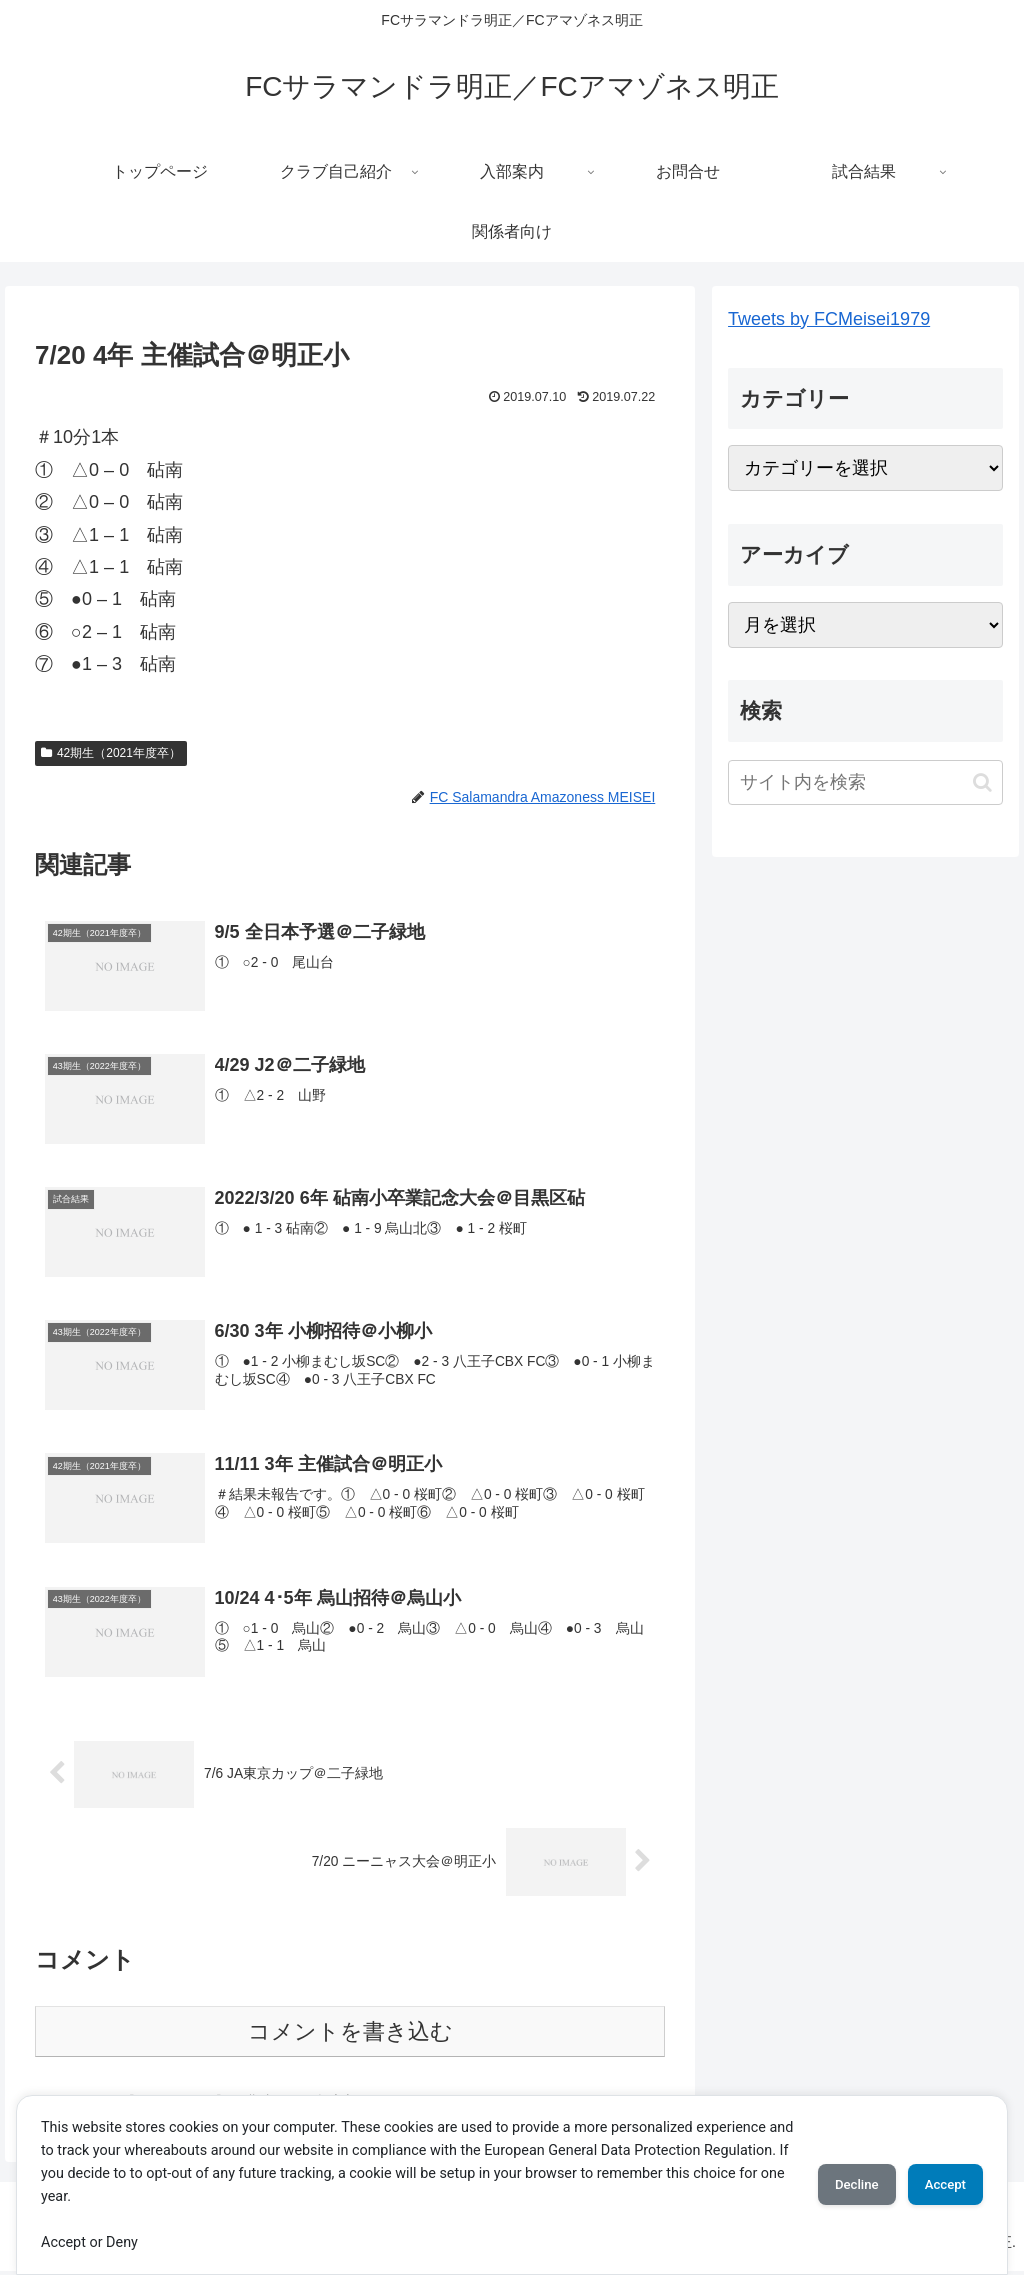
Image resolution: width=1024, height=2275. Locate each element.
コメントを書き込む (350, 2034)
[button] (982, 782)
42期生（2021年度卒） (111, 753)
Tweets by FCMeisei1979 (829, 319)
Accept (937, 2185)
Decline (832, 2185)
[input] (865, 782)
